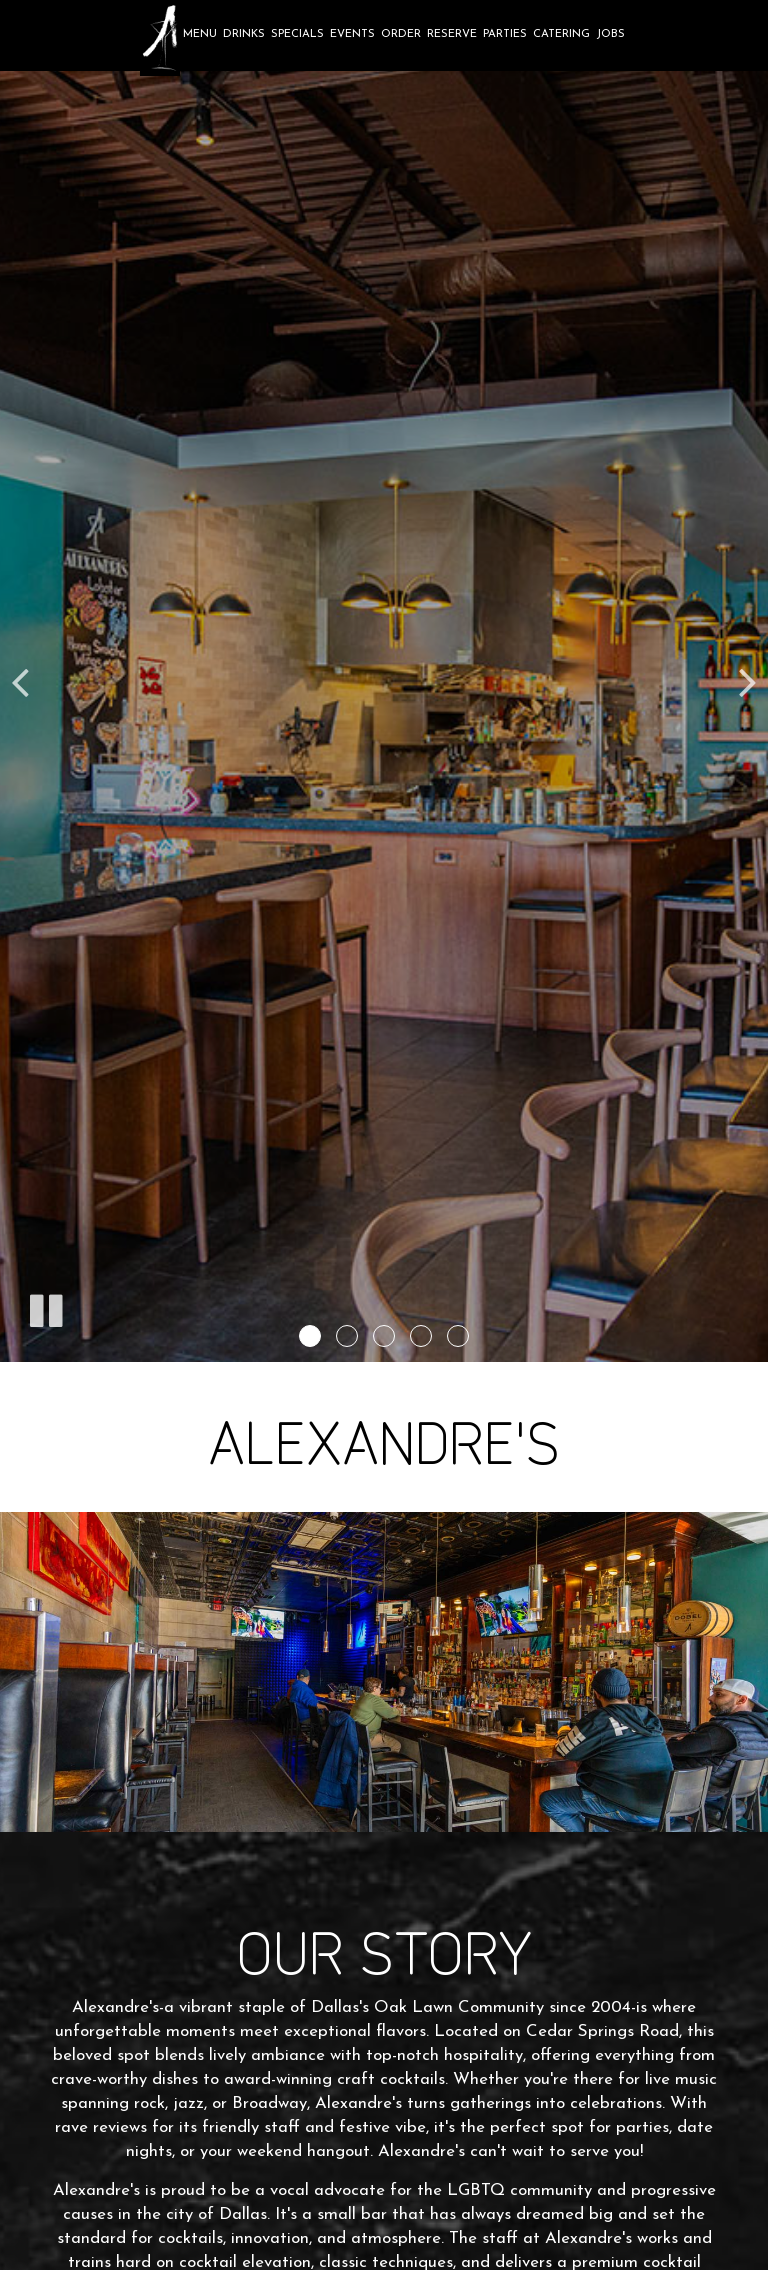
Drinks (244, 34)
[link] (160, 38)
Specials (297, 34)
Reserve (452, 34)
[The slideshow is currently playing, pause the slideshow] (45, 1307)
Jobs (610, 34)
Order (401, 34)
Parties (505, 34)
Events (352, 34)
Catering (561, 34)
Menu (200, 34)
